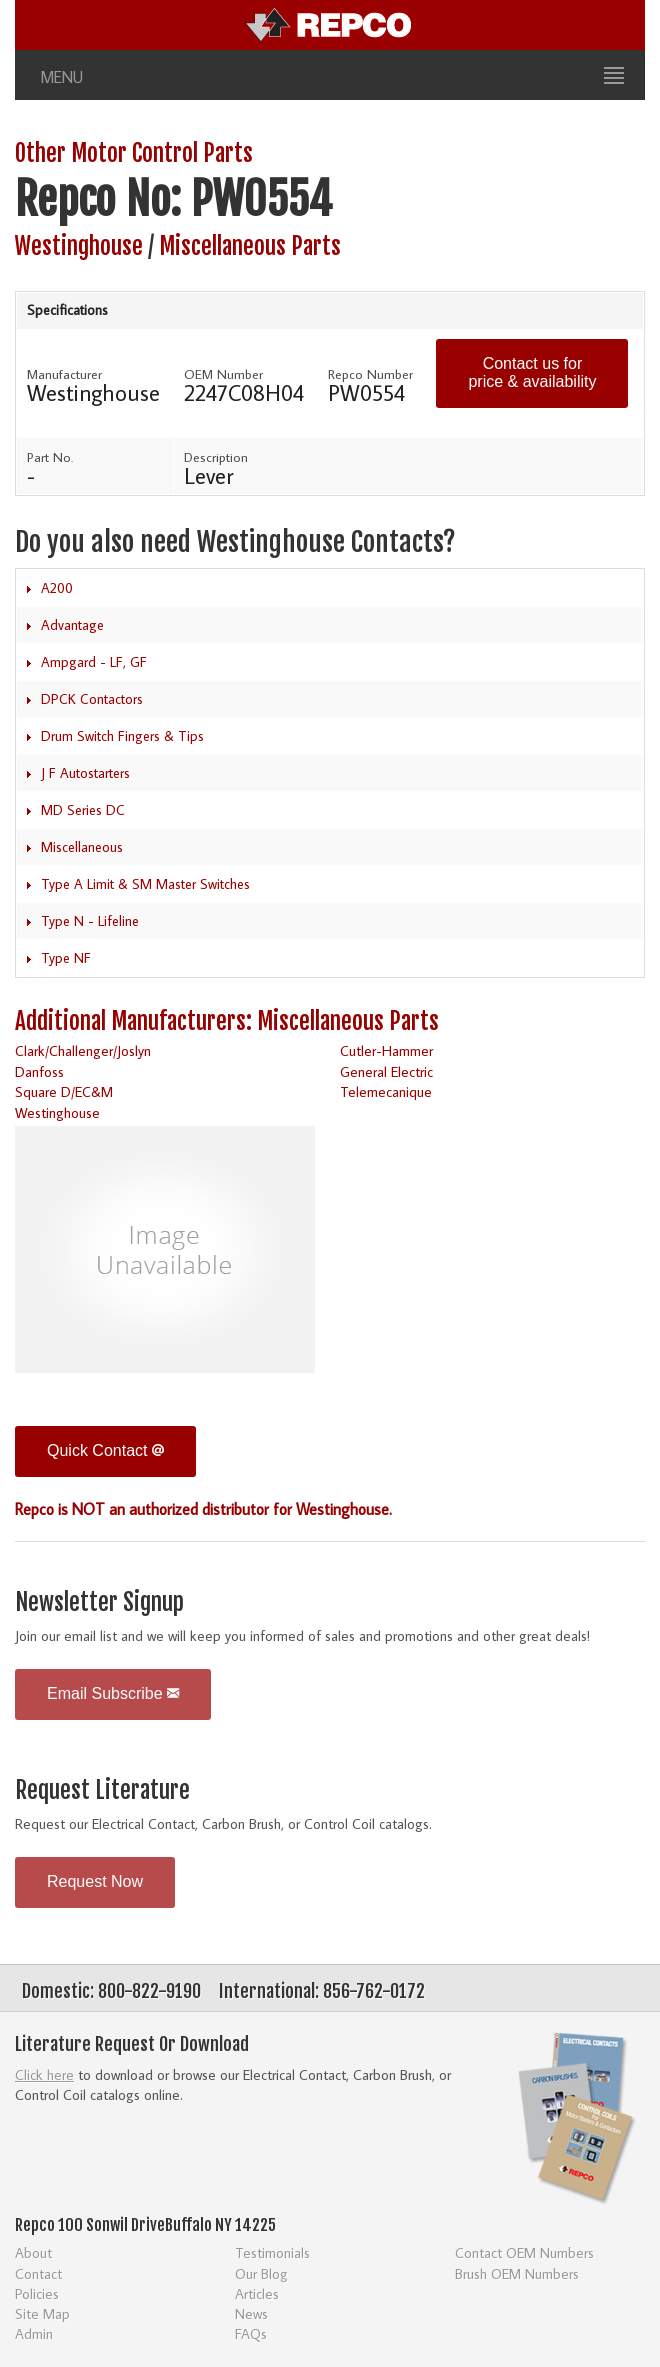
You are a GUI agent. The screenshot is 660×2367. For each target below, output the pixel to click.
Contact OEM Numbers (524, 2252)
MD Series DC (83, 810)
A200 (57, 588)
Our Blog (261, 2273)
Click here (44, 2074)
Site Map (42, 2313)
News (251, 2313)
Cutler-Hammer (386, 1050)
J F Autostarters (85, 773)
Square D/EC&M (64, 1091)
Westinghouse (79, 246)
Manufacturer (64, 374)
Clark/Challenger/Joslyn (83, 1050)
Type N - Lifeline (90, 921)
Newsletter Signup (99, 1602)
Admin (34, 2333)
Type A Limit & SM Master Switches (145, 884)
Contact (38, 2273)
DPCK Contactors (92, 699)
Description (216, 457)
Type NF (66, 958)
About (33, 2252)
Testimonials (272, 2252)
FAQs (251, 2333)
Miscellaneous (82, 847)
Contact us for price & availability (532, 372)
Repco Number (370, 374)
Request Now (95, 1881)
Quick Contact (105, 1450)
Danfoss (39, 1071)
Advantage (72, 625)
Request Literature (102, 1790)
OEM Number (223, 374)
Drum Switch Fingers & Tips (122, 736)
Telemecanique (386, 1091)
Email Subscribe (113, 1693)
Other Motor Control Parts (134, 153)
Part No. (50, 457)
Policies (37, 2293)
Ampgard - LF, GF (94, 662)
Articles (257, 2293)
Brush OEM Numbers (517, 2273)
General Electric (386, 1071)
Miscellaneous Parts (250, 246)
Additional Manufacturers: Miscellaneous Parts (227, 1021)
